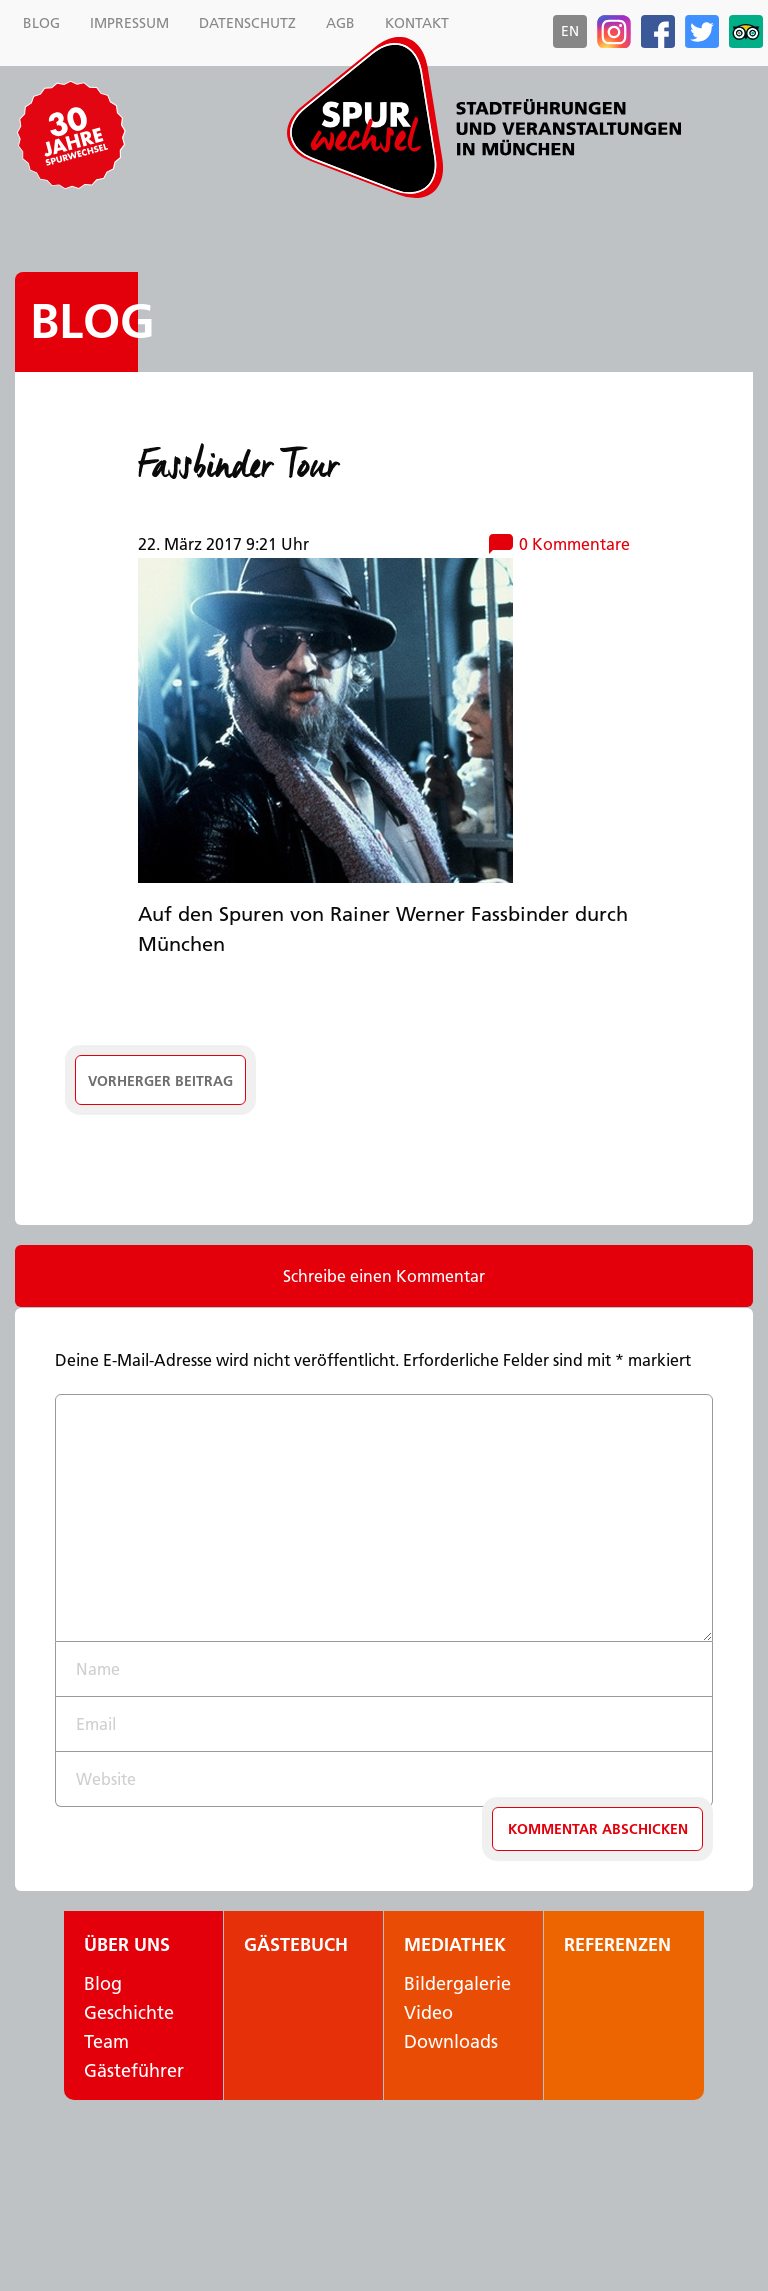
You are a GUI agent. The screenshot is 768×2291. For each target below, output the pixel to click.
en (570, 31)
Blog (92, 321)
